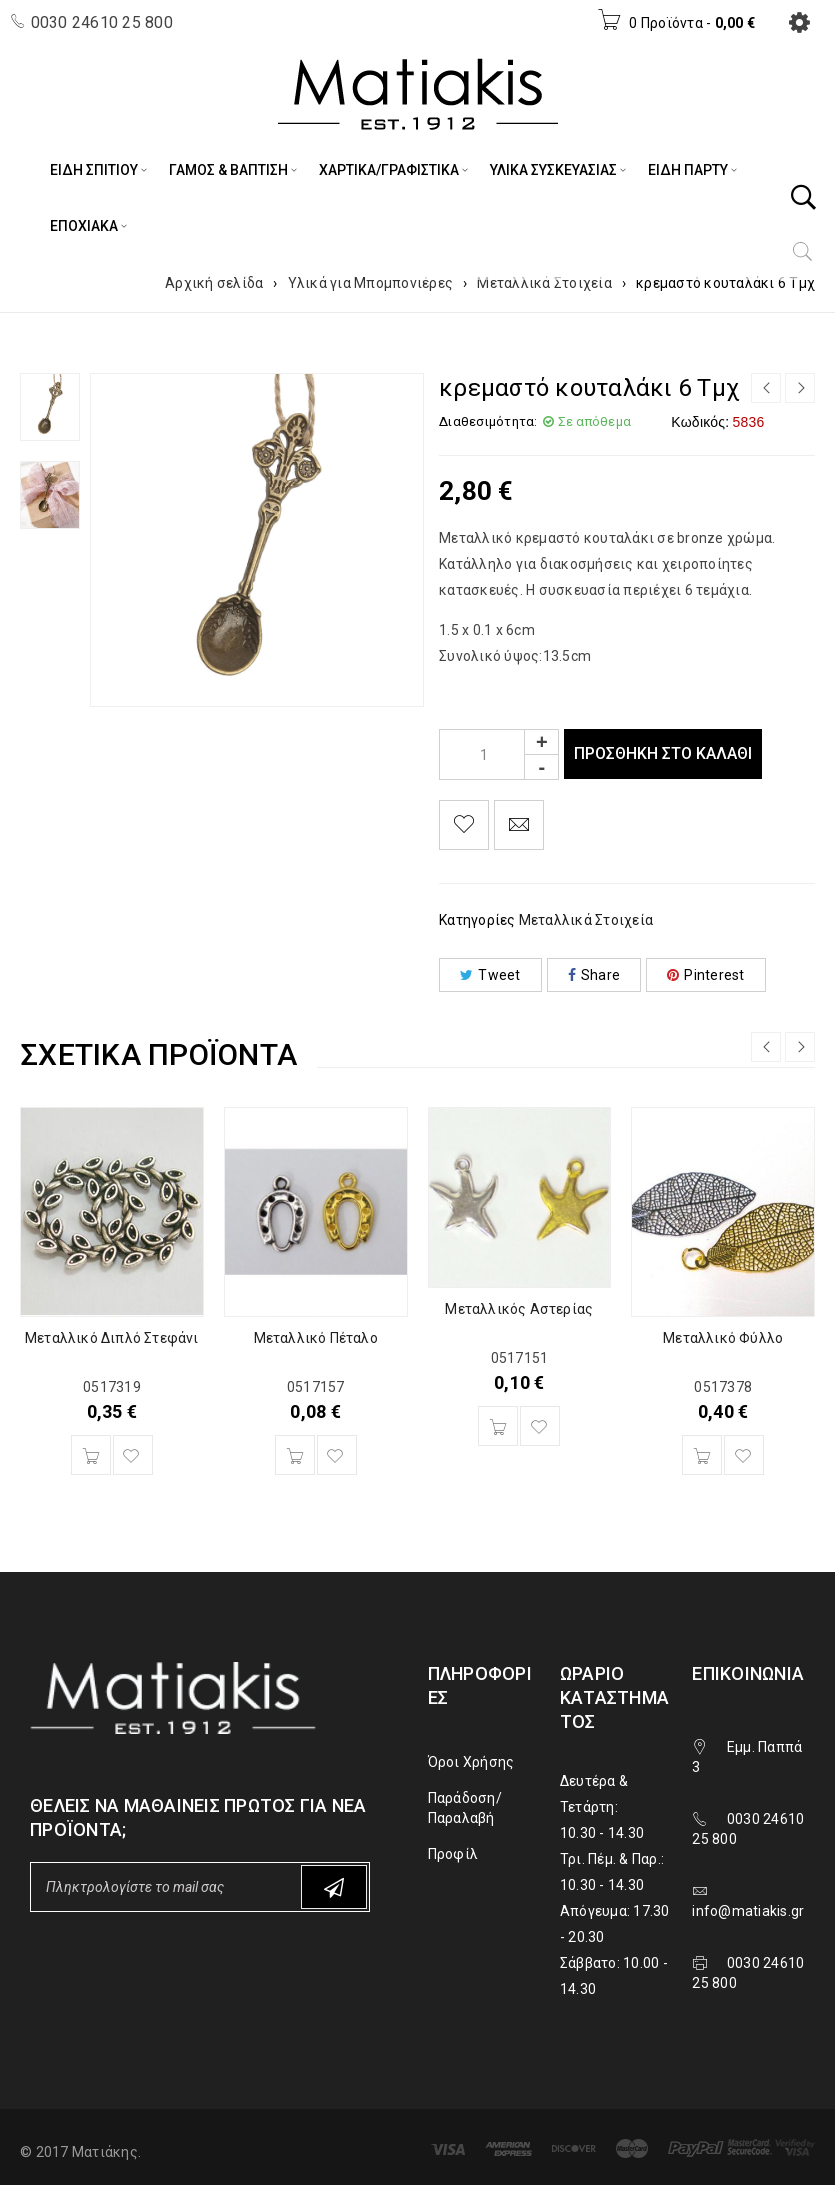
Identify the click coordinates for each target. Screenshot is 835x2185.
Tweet (490, 975)
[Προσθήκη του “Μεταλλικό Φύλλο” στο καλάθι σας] (702, 1455)
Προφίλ (453, 1854)
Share (594, 975)
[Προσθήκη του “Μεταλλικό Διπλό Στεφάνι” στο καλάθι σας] (91, 1455)
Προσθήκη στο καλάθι (668, 753)
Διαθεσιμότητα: (488, 421)
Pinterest (706, 975)
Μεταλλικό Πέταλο (316, 1338)
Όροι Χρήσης (471, 1762)
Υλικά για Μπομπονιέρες (371, 283)
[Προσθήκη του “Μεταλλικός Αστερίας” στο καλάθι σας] (498, 1426)
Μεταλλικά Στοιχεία (544, 283)
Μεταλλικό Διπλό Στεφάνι (112, 1338)
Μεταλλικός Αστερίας (519, 1309)
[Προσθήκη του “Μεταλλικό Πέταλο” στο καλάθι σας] (295, 1455)
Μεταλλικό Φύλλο (723, 1338)
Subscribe (334, 1887)
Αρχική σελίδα (214, 283)
